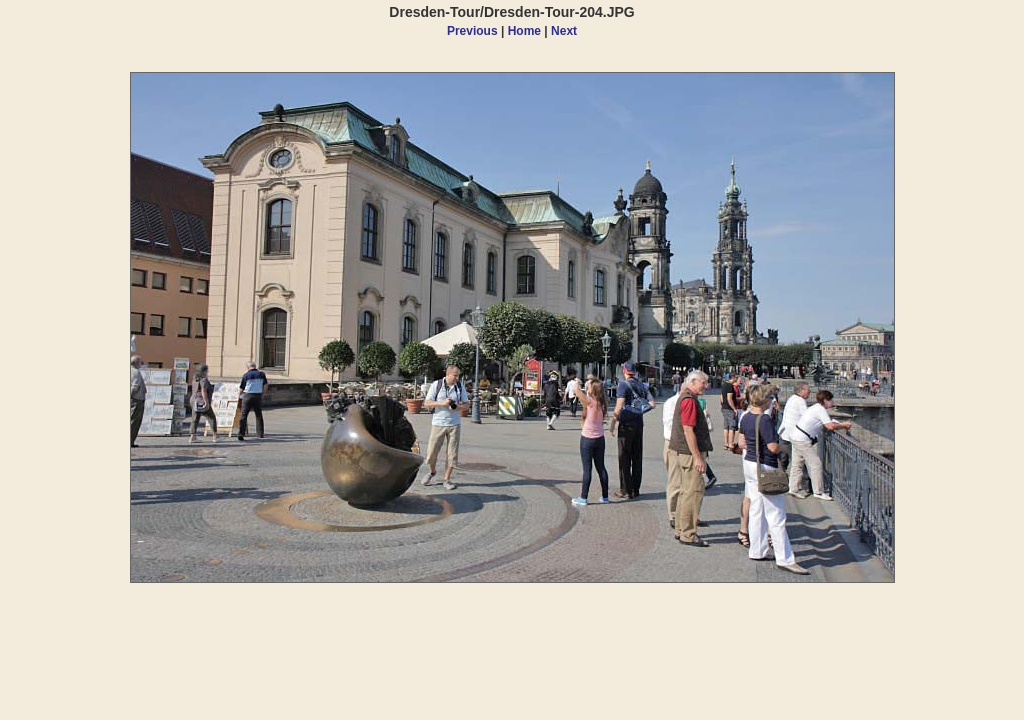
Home (524, 31)
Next (564, 31)
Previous (472, 31)
